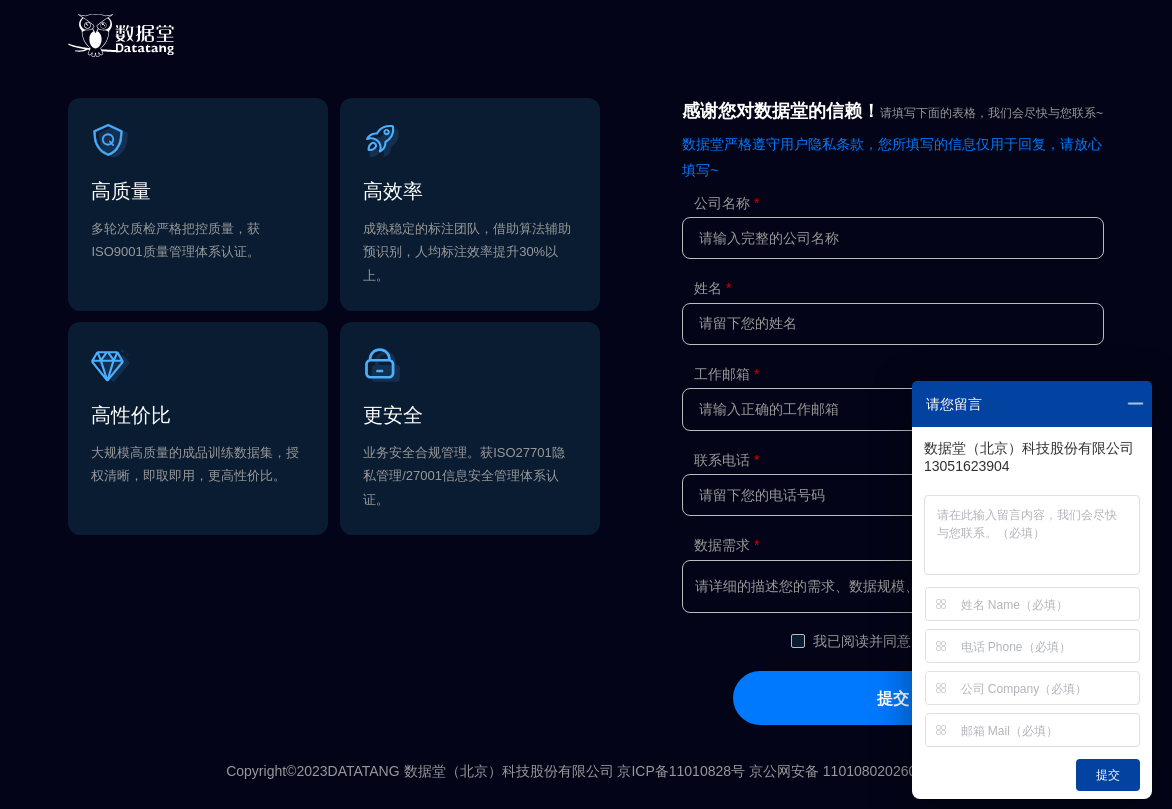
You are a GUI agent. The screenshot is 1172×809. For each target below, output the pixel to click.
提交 (893, 698)
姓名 (708, 288)
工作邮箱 (722, 374)
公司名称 (722, 203)
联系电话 (722, 460)
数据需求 (722, 545)
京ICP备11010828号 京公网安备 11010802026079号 (781, 771)
